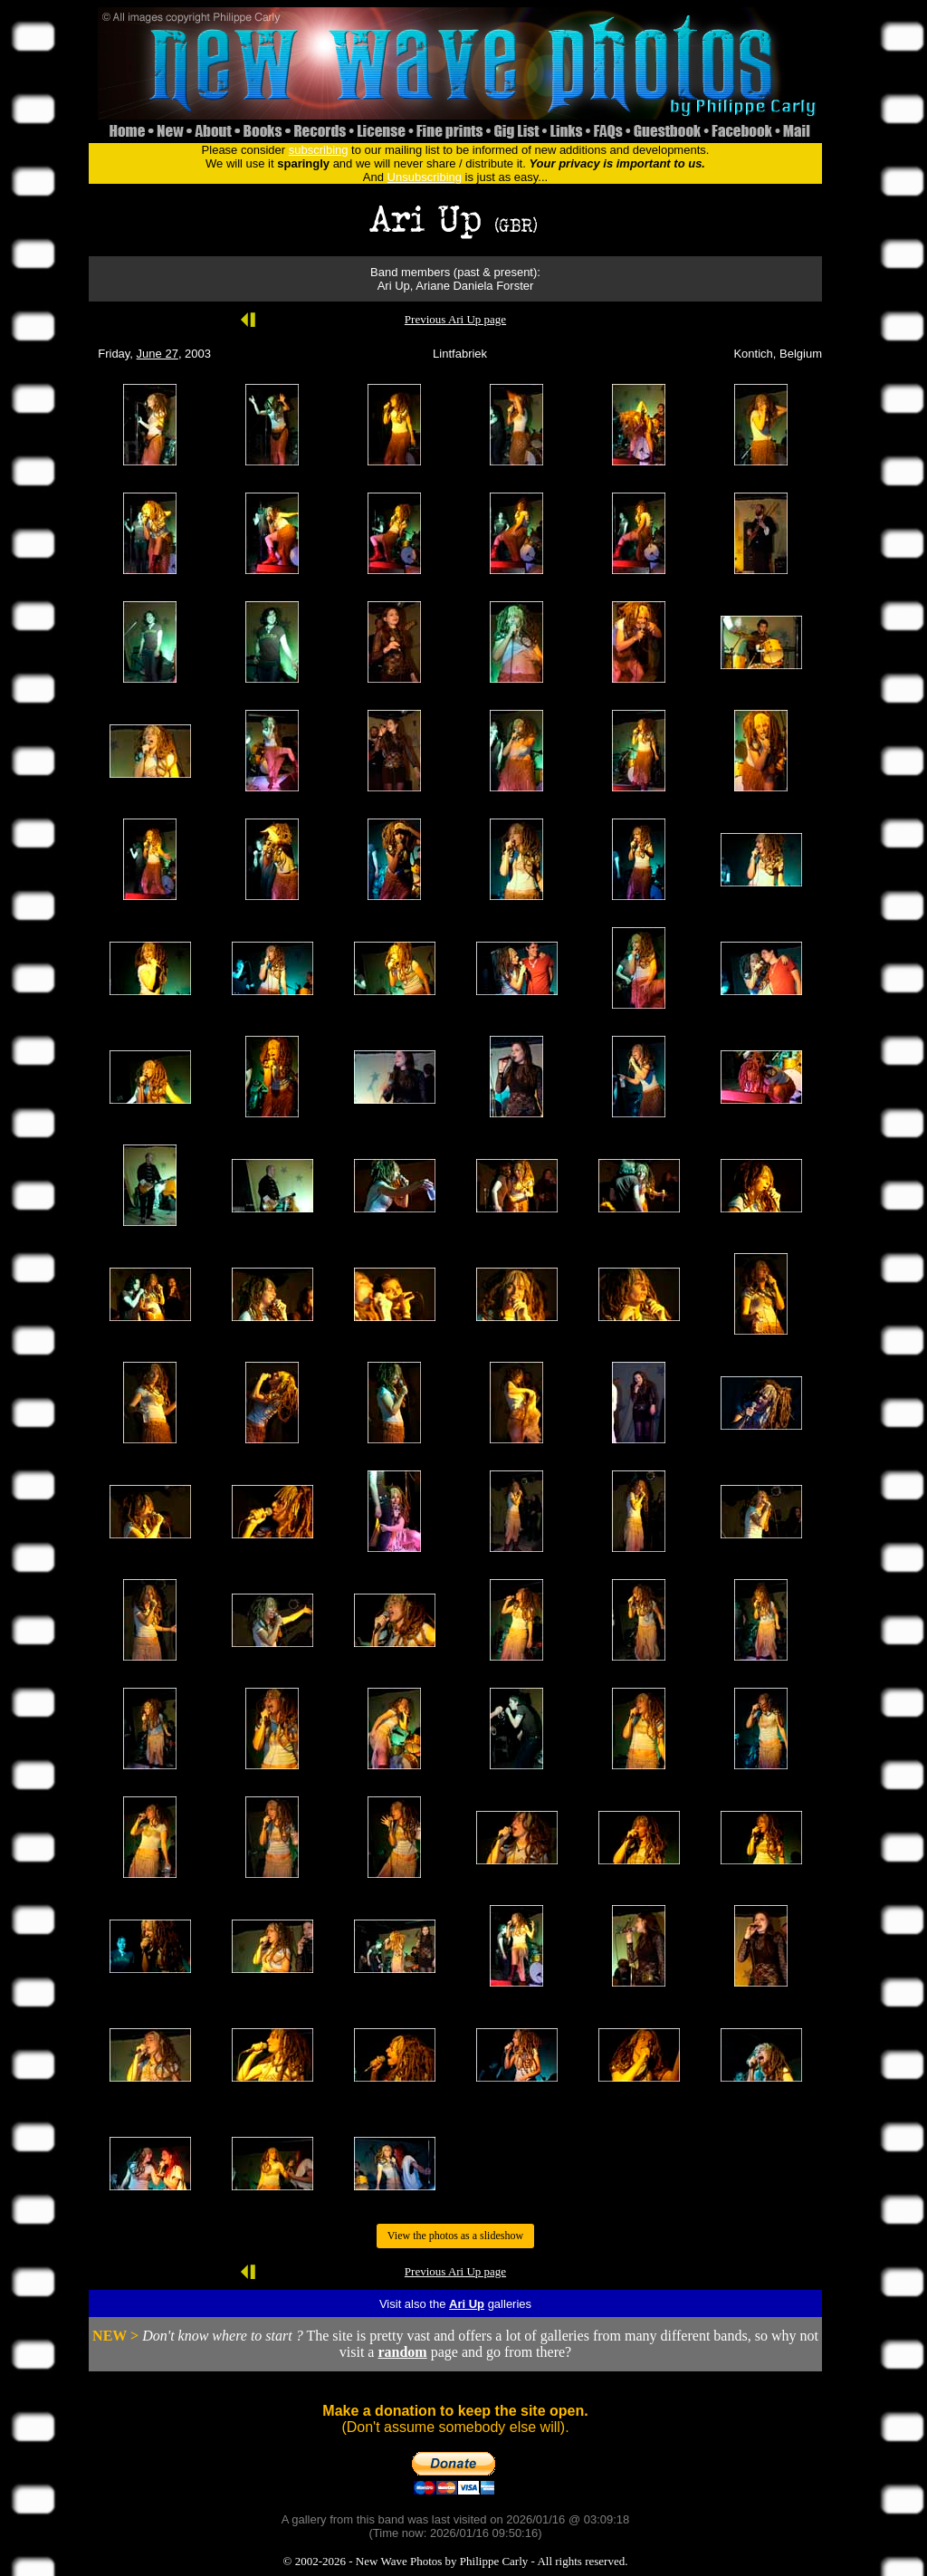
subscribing (319, 150)
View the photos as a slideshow (455, 2235)
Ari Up (466, 2304)
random (401, 2352)
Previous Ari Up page (455, 319)
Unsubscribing (424, 177)
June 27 (157, 353)
